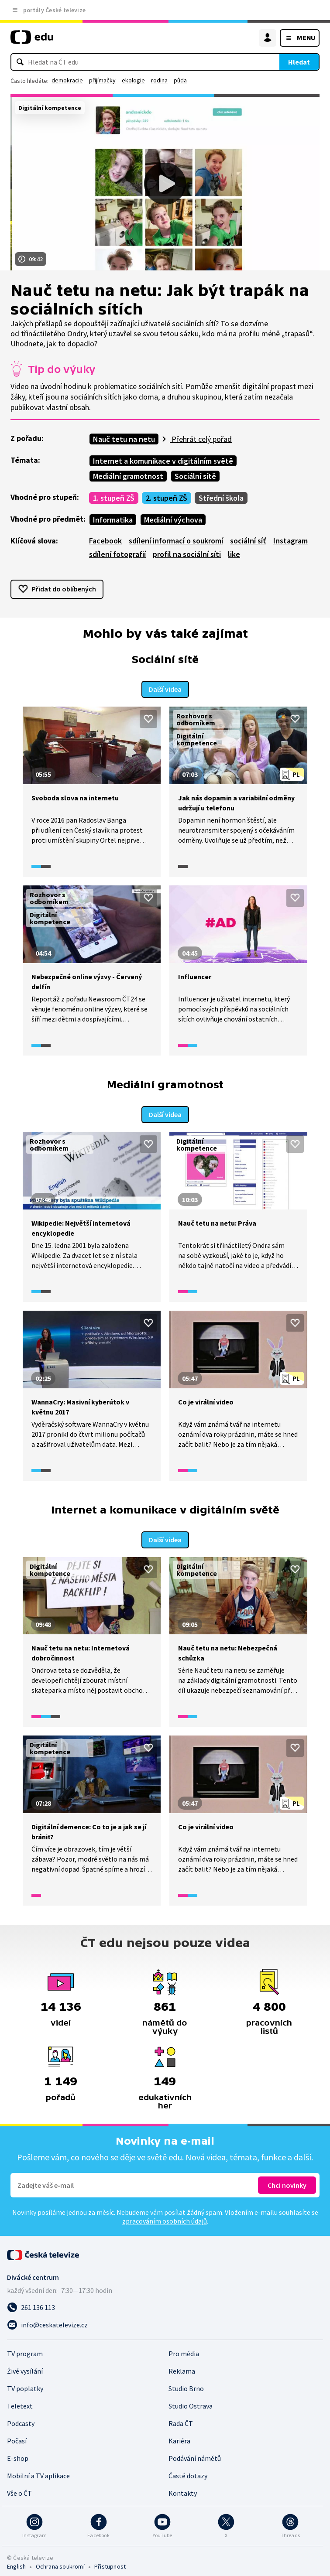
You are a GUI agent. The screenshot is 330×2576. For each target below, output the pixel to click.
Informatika (113, 520)
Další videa (165, 687)
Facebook (105, 541)
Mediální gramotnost (128, 476)
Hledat (299, 62)
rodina (159, 80)
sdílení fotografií (117, 554)
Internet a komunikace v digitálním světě (163, 461)
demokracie (67, 80)
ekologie (133, 80)
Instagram (290, 541)
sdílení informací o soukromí (176, 541)
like (234, 554)
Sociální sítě (195, 476)
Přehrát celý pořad (201, 439)
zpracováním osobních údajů (164, 2215)
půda (180, 80)
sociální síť (248, 541)
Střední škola (221, 498)
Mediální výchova (173, 520)
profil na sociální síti (187, 554)
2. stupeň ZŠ (166, 498)
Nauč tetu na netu (124, 439)
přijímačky (102, 80)
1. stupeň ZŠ (113, 498)
